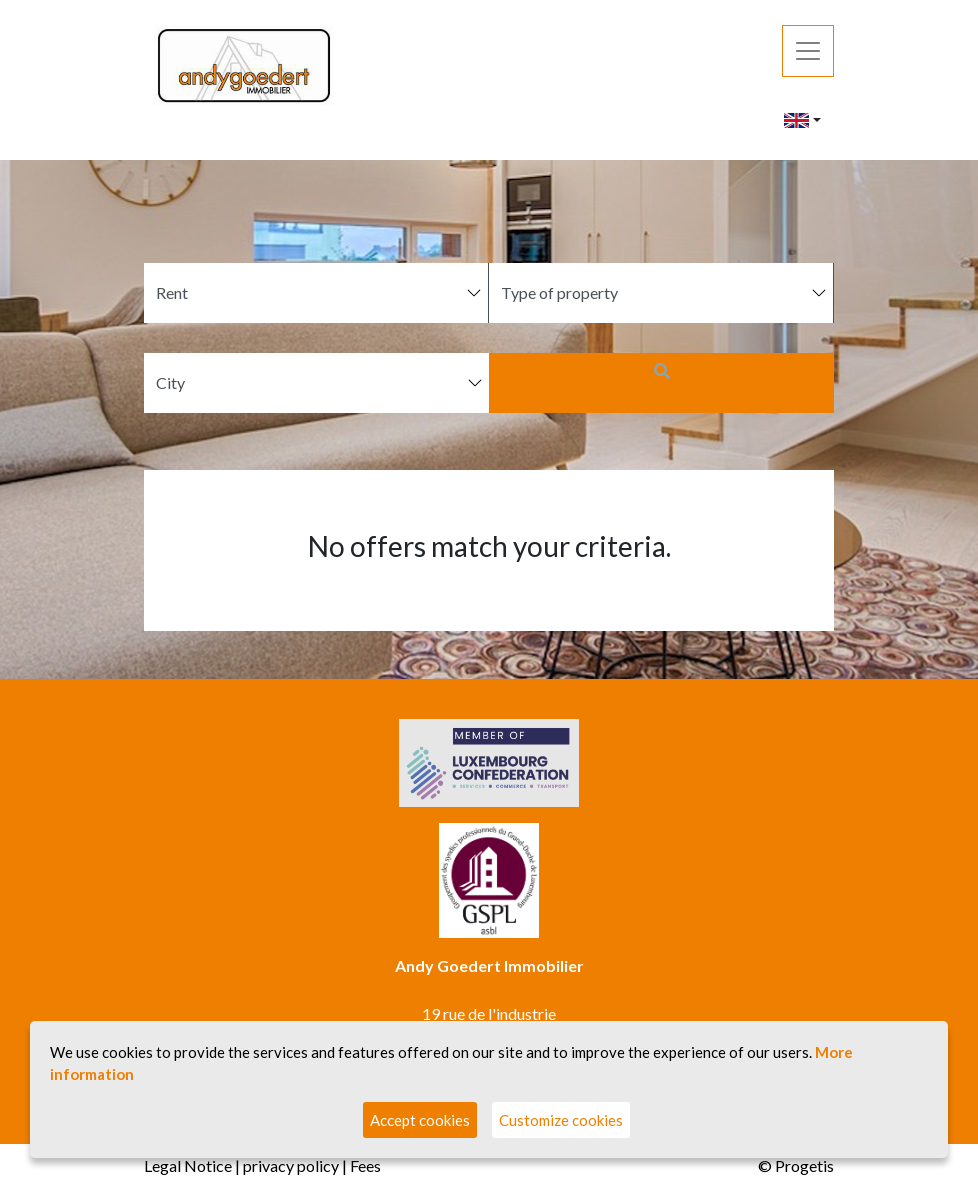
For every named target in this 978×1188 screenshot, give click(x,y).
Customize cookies (561, 1120)
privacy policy (291, 1165)
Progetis (804, 1165)
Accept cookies (420, 1120)
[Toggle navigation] (808, 51)
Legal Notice (188, 1165)
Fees (365, 1165)
